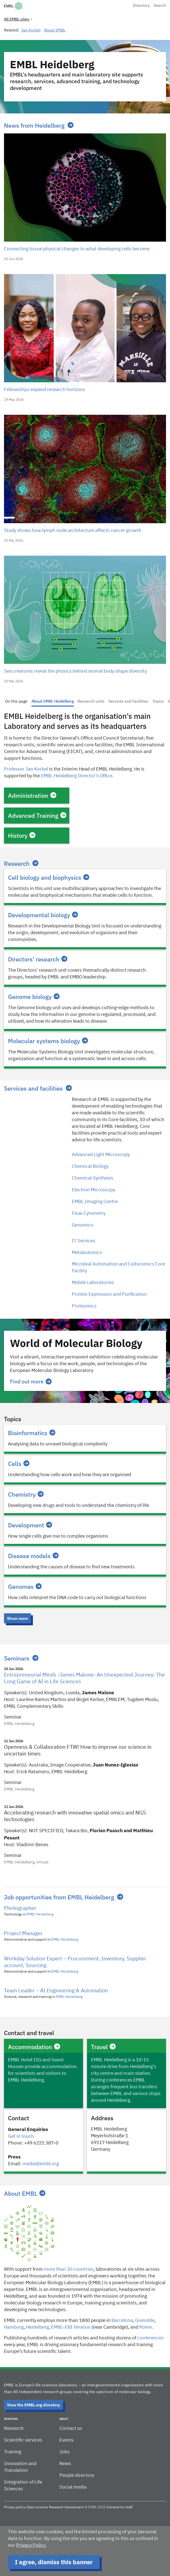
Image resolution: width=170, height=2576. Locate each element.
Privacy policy (14, 2507)
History (21, 836)
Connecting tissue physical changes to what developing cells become (77, 249)
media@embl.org (40, 2163)
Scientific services (23, 2440)
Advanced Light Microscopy (101, 1154)
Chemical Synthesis (92, 1178)
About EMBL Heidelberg (52, 702)
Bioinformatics (31, 1433)
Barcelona (122, 2320)
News (65, 2463)
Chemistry (26, 1494)
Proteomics (84, 1306)
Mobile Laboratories (93, 1282)
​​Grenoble (145, 2320)
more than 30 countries (68, 2269)
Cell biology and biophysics (48, 877)
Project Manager (23, 1933)
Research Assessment (66, 2507)
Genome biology (34, 997)
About (63, 2419)
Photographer (20, 1908)
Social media (72, 2487)
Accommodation (34, 2047)
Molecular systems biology (48, 1041)
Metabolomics (87, 1252)
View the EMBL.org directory (33, 2404)
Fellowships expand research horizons (44, 389)
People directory (76, 2475)
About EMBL (55, 30)
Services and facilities (33, 1088)
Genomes (25, 1587)
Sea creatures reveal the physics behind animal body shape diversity (75, 671)
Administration (32, 796)
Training (12, 2452)
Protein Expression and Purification (109, 1294)
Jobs (64, 2452)
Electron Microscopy (93, 1190)
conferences (150, 2338)
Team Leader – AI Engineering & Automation (56, 1991)
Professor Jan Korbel (26, 769)
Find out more (31, 1381)
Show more (17, 1618)
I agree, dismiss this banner (54, 2562)
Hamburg (14, 2327)
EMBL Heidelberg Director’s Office (76, 776)
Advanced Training (36, 816)
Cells (18, 1464)
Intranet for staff (120, 2507)
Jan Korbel (30, 30)
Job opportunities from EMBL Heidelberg (59, 1897)
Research (16, 863)
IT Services (83, 1241)
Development (30, 1525)
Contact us (70, 2428)
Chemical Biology (90, 1166)
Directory (141, 6)
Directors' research (37, 959)
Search (160, 6)
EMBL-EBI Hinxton (70, 2327)
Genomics (82, 1225)
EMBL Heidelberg (39, 1914)
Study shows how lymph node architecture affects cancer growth (72, 530)
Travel (103, 2047)
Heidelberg (37, 2327)
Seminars (16, 1658)
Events (66, 2440)
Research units (91, 702)
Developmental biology (43, 915)
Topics (158, 702)
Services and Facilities (128, 702)
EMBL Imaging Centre (95, 1201)
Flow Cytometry (88, 1213)
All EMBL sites (16, 19)
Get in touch (21, 2136)
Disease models (33, 1556)
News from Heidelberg (34, 125)
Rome (145, 2327)
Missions (11, 2419)
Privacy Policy (30, 2545)
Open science (37, 2507)
